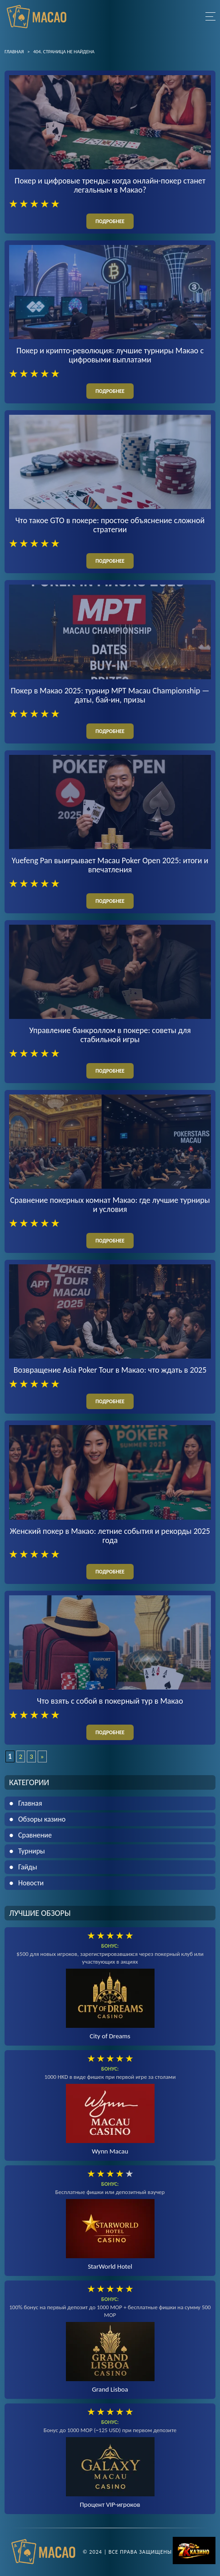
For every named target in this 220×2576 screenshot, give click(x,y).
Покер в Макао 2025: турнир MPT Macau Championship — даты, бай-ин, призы (109, 695)
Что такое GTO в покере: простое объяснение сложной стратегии (110, 525)
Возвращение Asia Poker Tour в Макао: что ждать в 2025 (110, 1370)
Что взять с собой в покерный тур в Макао (110, 1701)
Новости (31, 1883)
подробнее (110, 221)
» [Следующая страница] (42, 1756)
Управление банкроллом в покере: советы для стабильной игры (110, 1034)
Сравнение (35, 1835)
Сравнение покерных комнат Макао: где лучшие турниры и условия (110, 1204)
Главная (30, 1803)
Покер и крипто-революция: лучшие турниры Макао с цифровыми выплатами (110, 355)
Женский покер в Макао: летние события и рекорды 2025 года (110, 1535)
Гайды (27, 1867)
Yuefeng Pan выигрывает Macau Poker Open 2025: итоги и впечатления (110, 865)
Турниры (31, 1851)
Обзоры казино (41, 1819)
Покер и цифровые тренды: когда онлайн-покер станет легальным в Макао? (110, 185)
